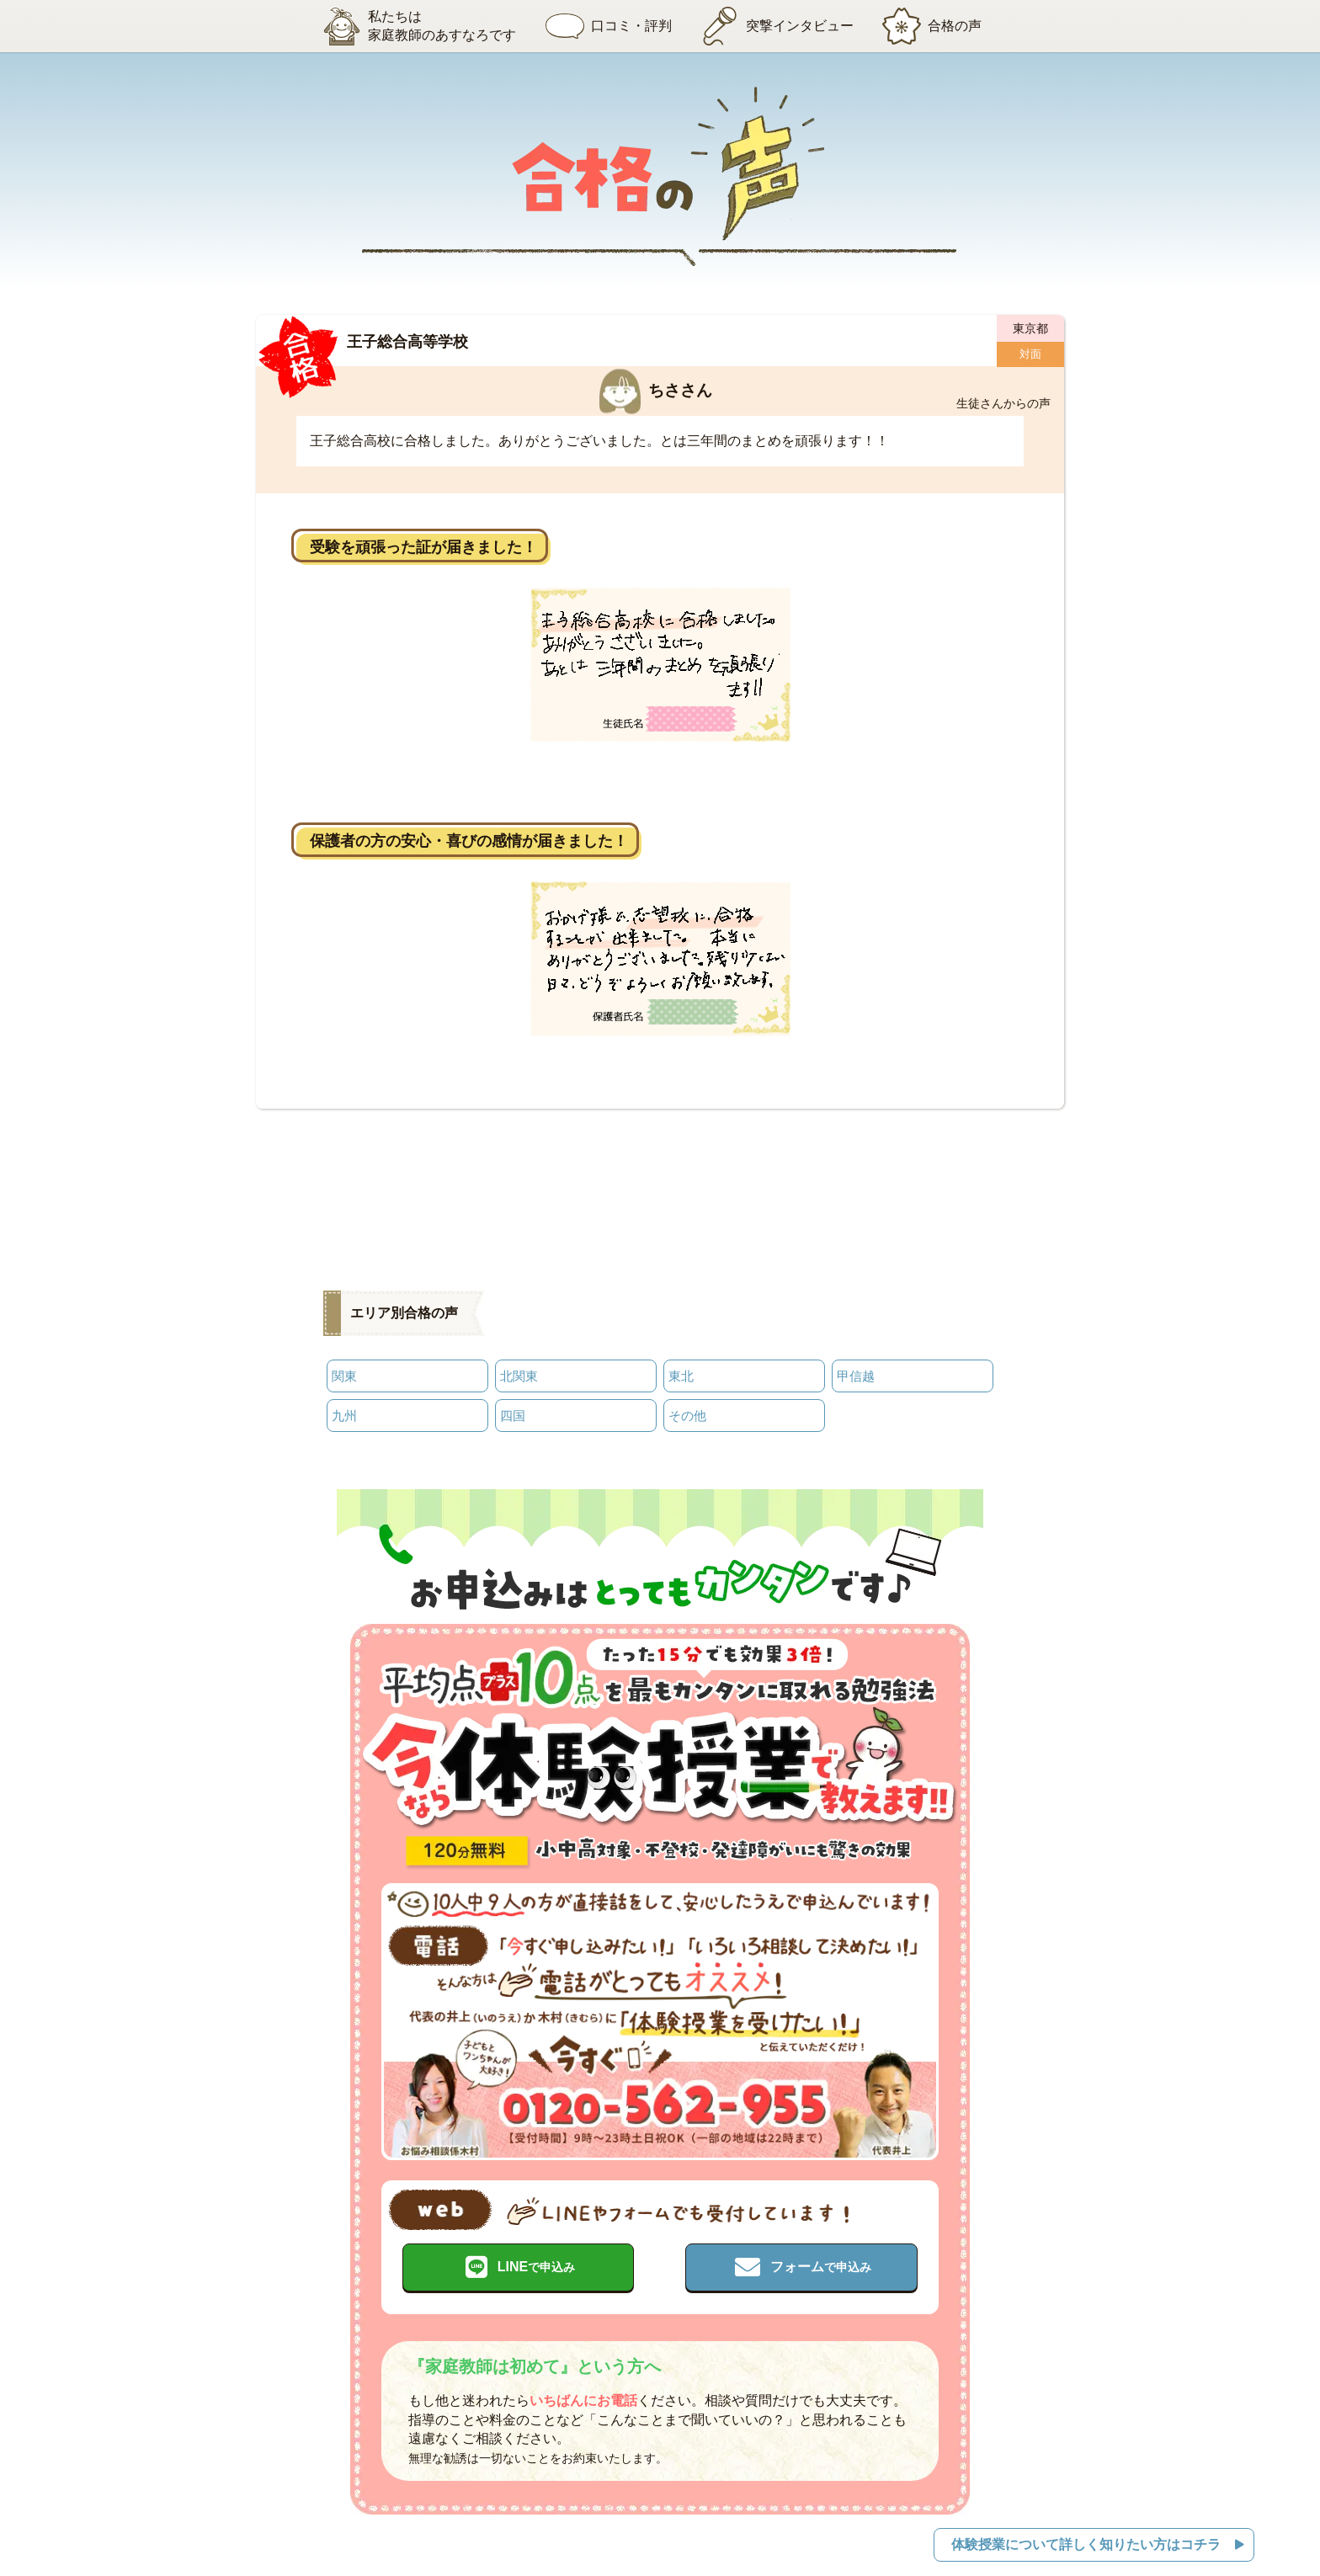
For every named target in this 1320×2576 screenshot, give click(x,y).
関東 (344, 1374)
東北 (681, 1374)
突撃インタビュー (777, 26)
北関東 (519, 1374)
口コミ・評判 (603, 26)
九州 (344, 1411)
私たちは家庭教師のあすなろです (410, 26)
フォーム (820, 2261)
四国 (512, 1411)
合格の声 (937, 26)
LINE (536, 2261)
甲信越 (856, 1374)
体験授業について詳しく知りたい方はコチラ (1085, 2538)
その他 (687, 1411)
